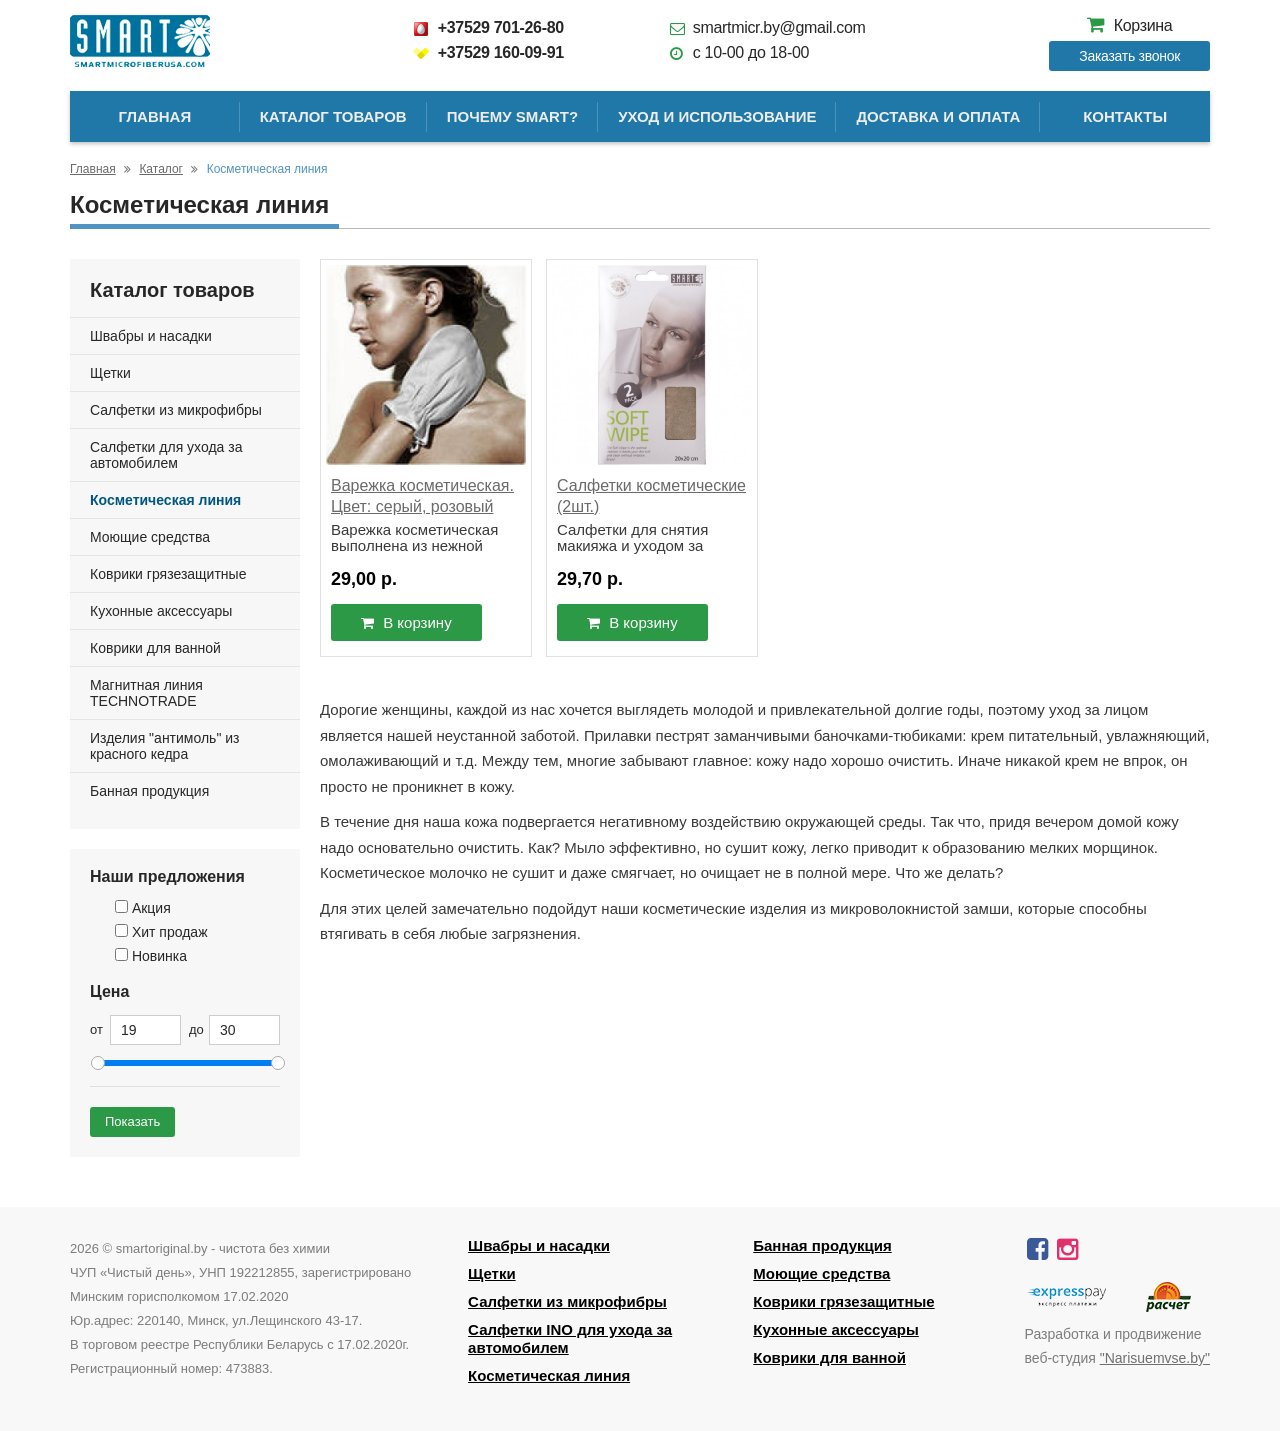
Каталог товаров (333, 116)
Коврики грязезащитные (168, 574)
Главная (154, 116)
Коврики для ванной (155, 648)
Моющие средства (150, 537)
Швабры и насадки (151, 336)
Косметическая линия (165, 500)
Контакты (1125, 116)
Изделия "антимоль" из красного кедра (165, 746)
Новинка (151, 956)
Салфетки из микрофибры (176, 410)
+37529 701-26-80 (488, 27)
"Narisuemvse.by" (1155, 1358)
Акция (143, 908)
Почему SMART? (512, 116)
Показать (132, 1121)
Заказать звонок (1129, 56)
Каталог (161, 169)
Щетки (110, 373)
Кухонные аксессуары (161, 611)
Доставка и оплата (938, 116)
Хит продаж (161, 932)
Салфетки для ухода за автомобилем (166, 455)
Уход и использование (717, 116)
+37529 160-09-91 (488, 52)
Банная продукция (149, 791)
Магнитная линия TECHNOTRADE (146, 693)
